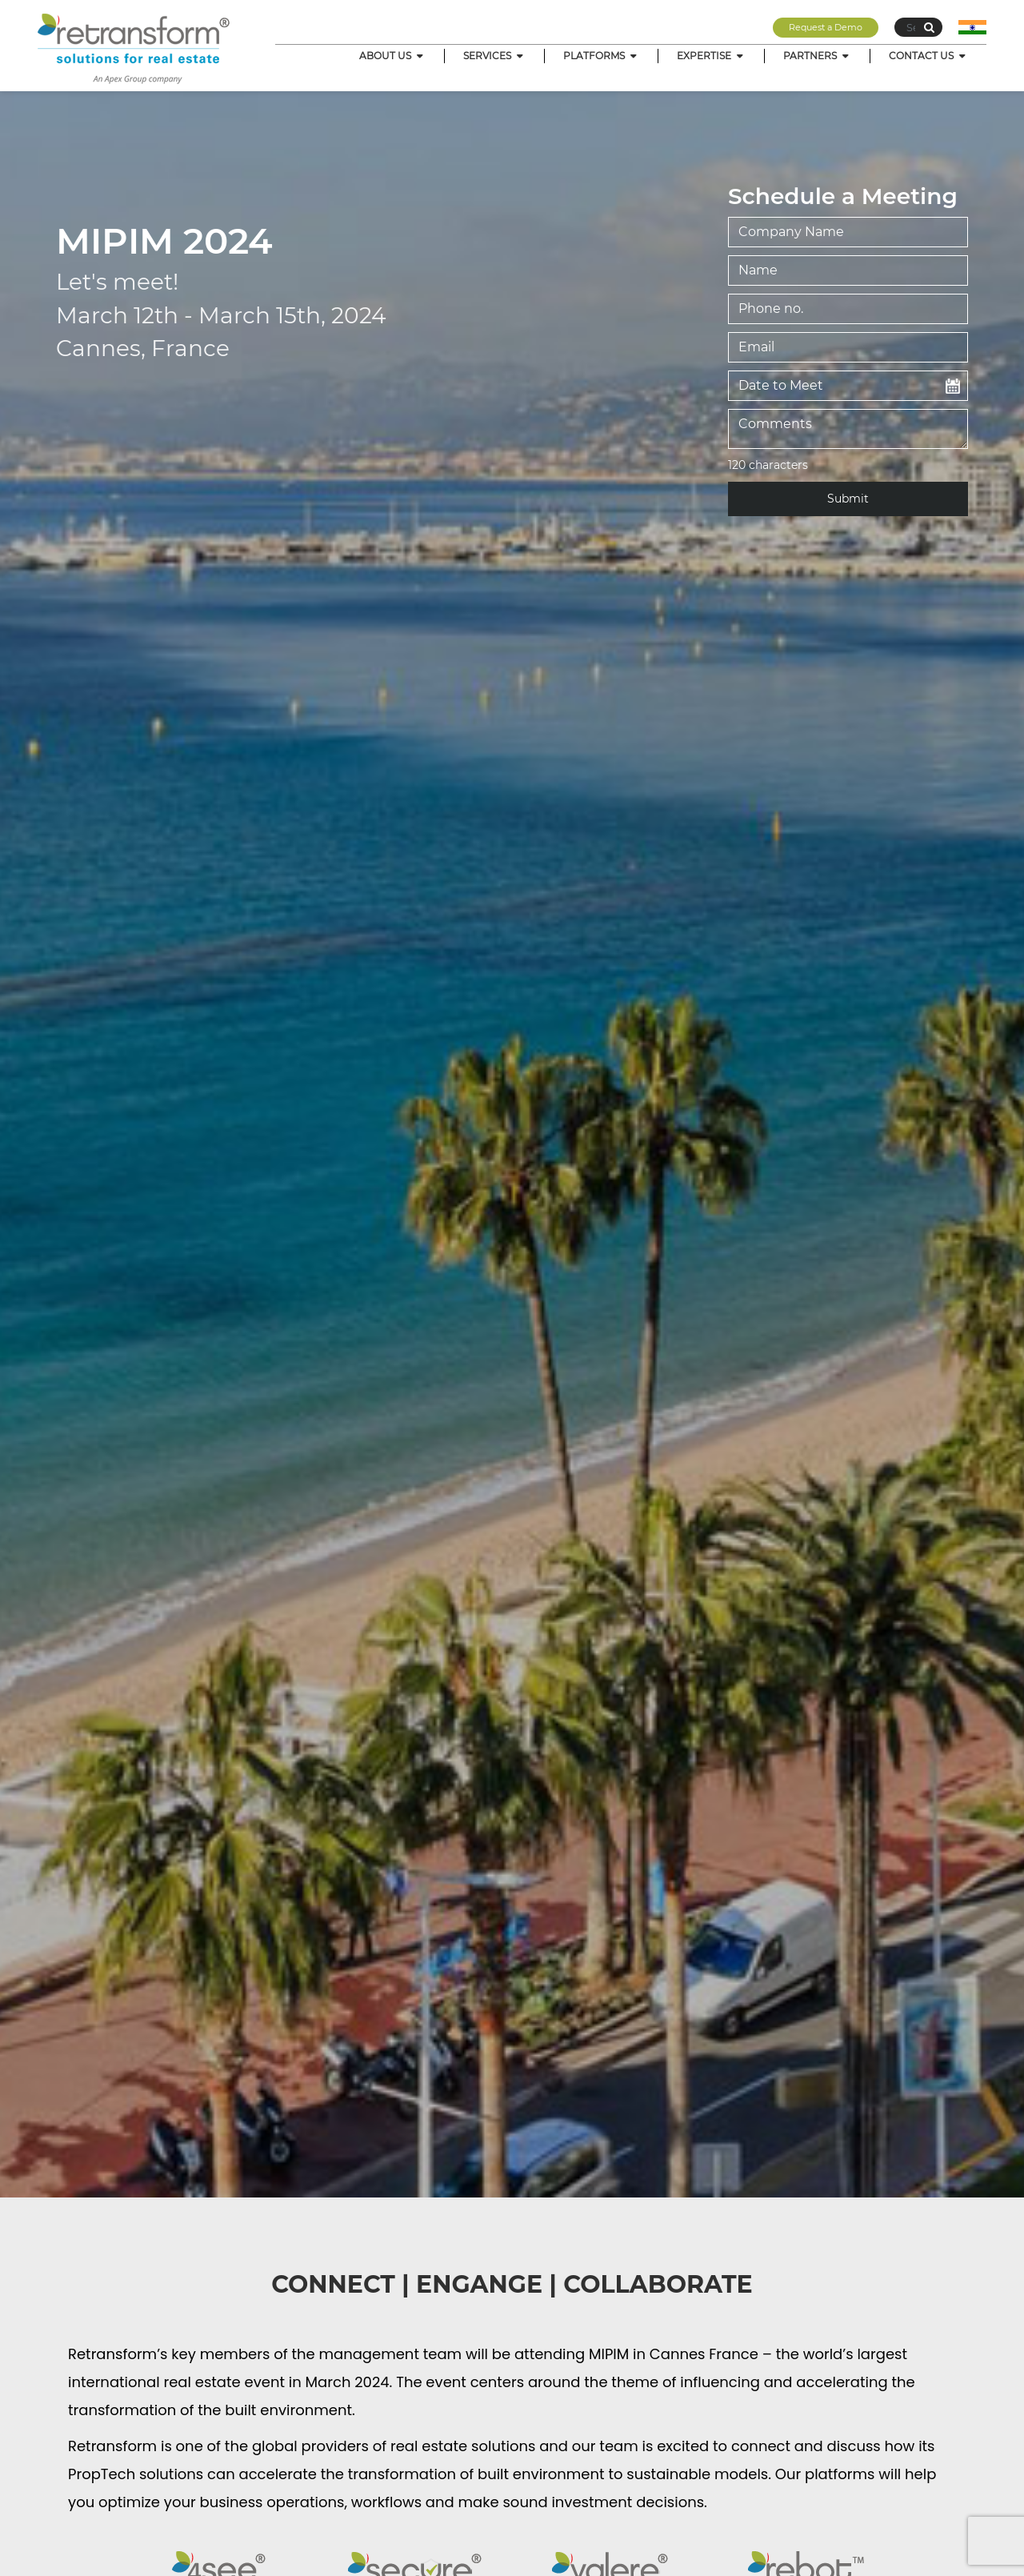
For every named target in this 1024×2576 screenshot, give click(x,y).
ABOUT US (392, 56)
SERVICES (494, 56)
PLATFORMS (601, 56)
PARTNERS (817, 56)
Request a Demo (825, 27)
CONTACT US (928, 56)
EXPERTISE (711, 56)
